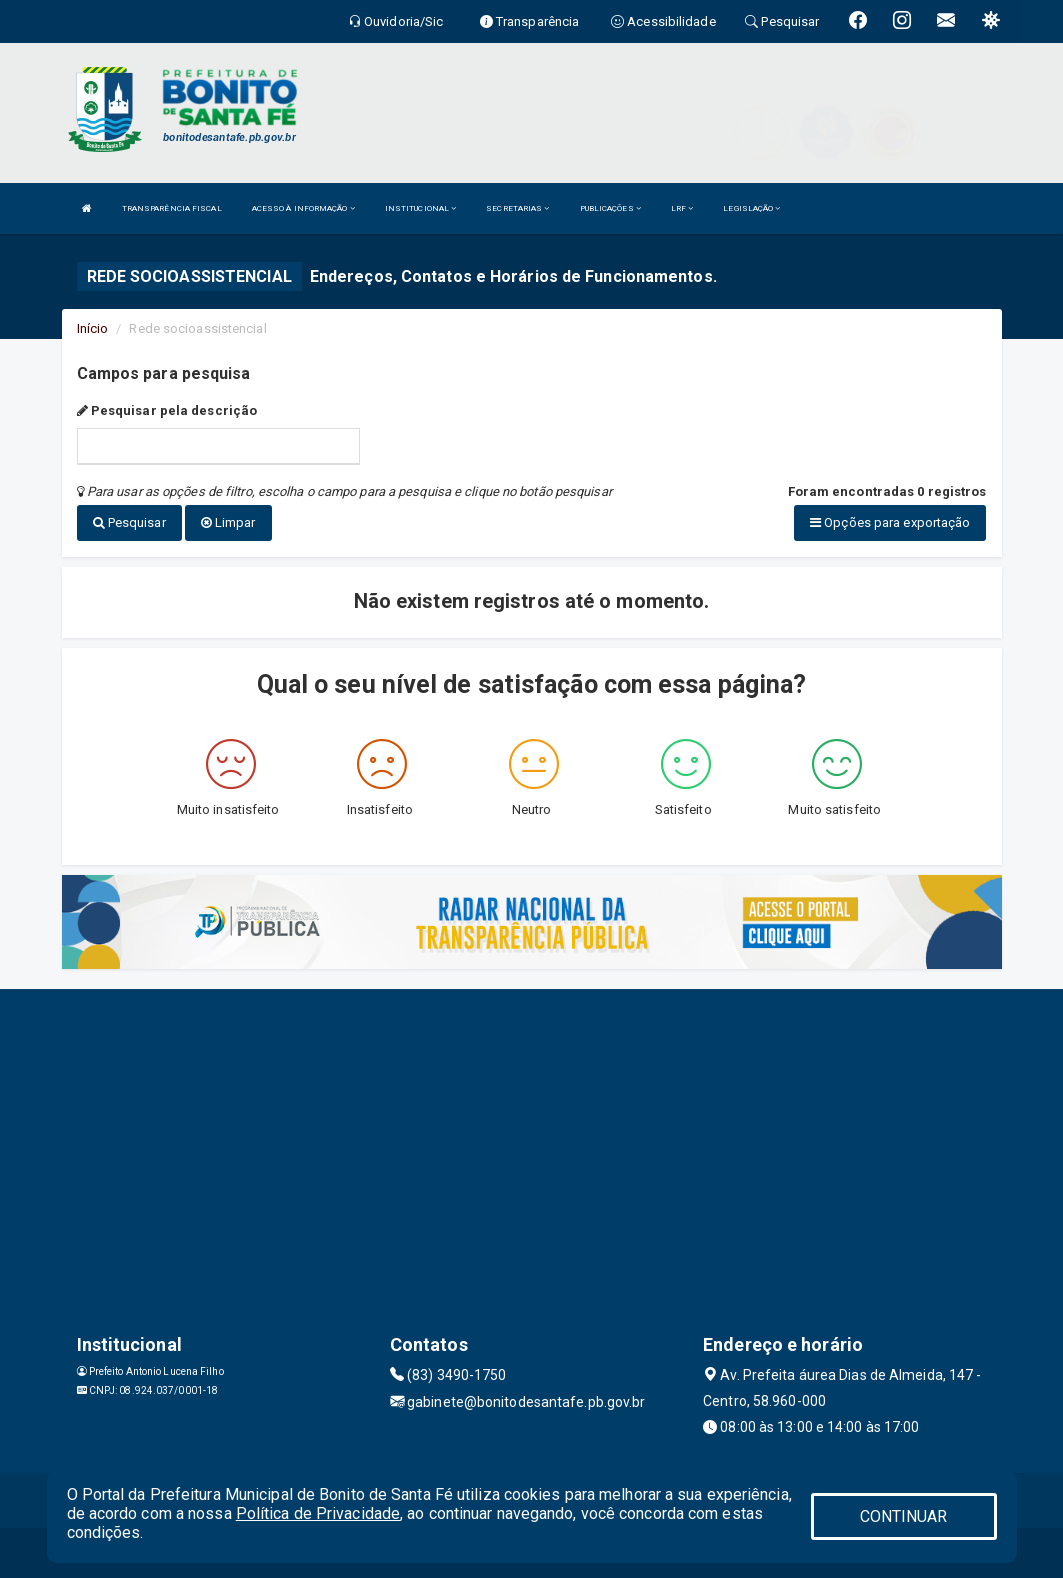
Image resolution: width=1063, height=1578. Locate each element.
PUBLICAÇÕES (610, 208)
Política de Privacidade (318, 1513)
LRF (682, 208)
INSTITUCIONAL (421, 208)
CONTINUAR (904, 1516)
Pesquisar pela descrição (167, 410)
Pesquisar (129, 522)
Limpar (228, 522)
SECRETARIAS (517, 208)
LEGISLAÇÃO (751, 208)
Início (93, 328)
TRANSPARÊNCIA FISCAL (172, 208)
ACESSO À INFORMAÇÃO (303, 208)
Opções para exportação (890, 522)
